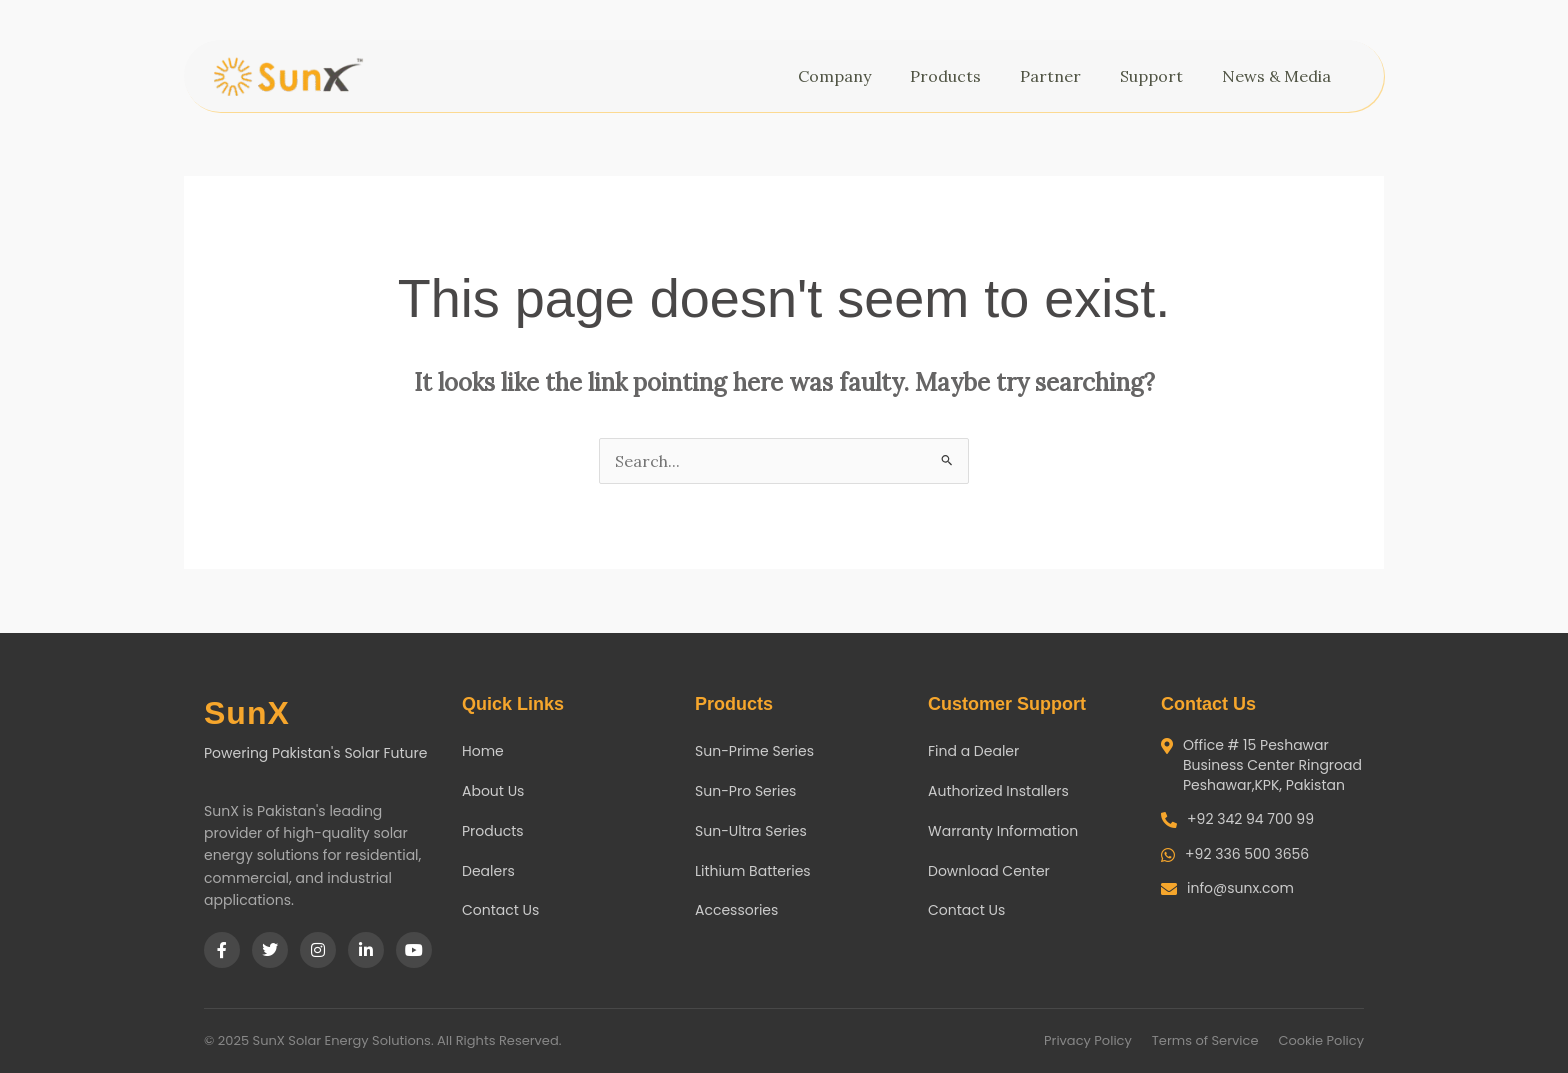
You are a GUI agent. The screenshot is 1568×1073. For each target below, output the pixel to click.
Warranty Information (1003, 831)
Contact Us (500, 910)
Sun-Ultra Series (751, 831)
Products (950, 76)
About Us (493, 791)
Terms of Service (1205, 1040)
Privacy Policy (1088, 1040)
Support (1156, 76)
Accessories (736, 910)
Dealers (488, 871)
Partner (1055, 76)
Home (483, 751)
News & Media (1281, 76)
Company (839, 76)
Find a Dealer (973, 751)
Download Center (989, 871)
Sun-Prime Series (754, 751)
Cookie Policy (1321, 1040)
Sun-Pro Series (745, 791)
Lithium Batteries (753, 871)
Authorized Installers (998, 791)
